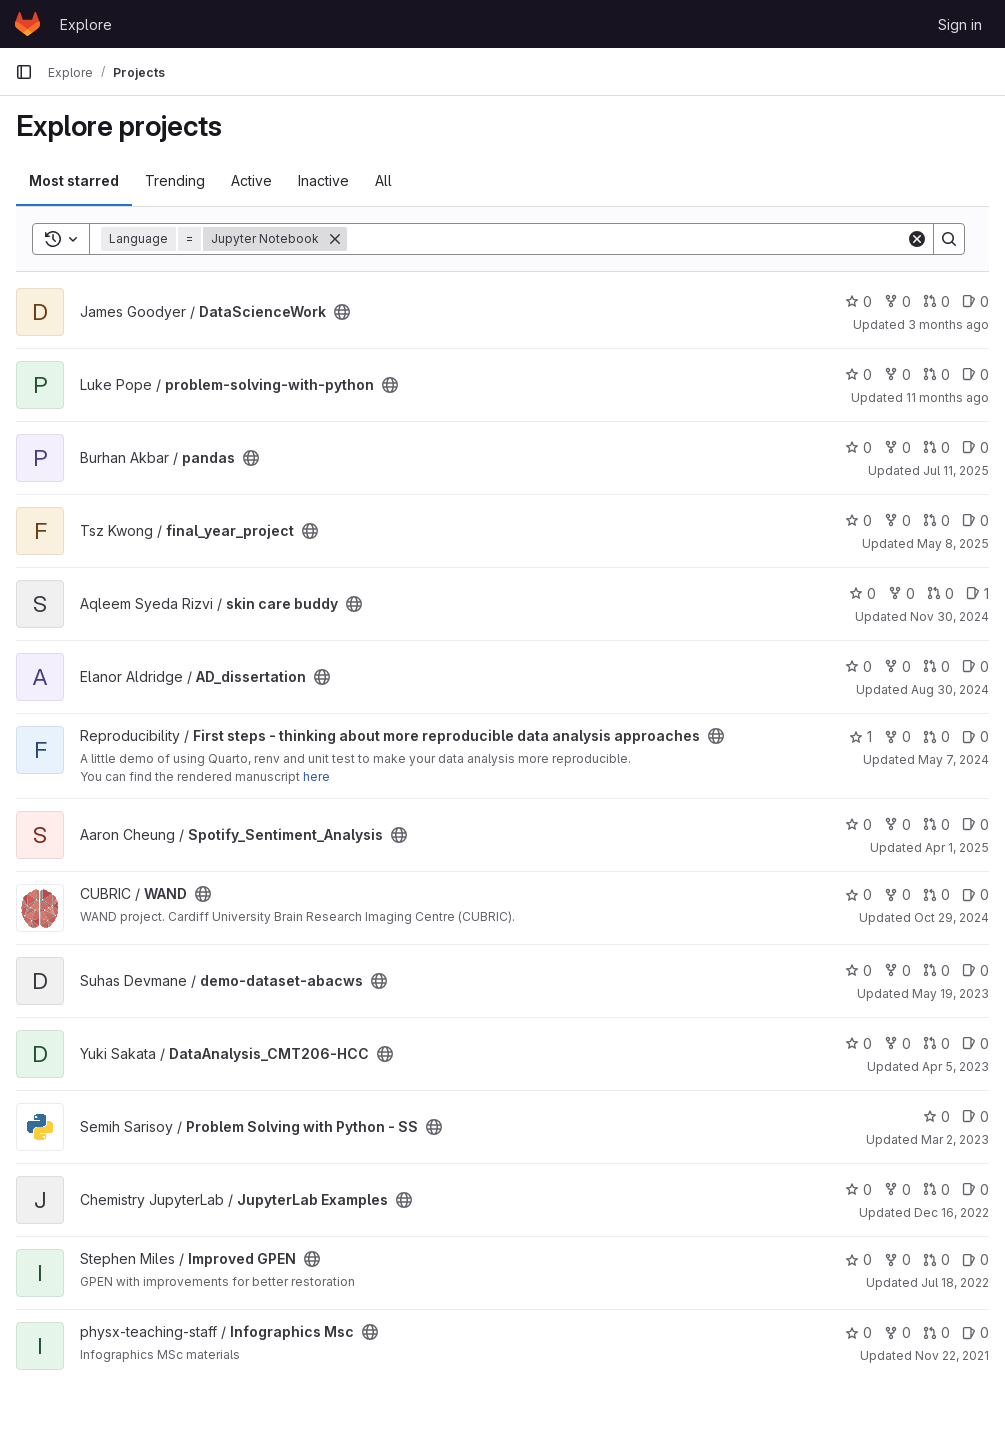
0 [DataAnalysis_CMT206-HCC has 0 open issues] (975, 1043)
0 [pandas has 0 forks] (897, 447)
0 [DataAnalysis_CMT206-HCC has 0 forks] (897, 1043)
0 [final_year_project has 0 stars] (858, 520)
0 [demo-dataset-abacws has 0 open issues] (975, 970)
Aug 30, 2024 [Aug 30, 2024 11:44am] (950, 689)
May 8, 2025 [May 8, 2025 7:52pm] (953, 543)
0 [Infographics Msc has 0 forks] (897, 1332)
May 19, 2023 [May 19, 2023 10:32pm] (950, 993)
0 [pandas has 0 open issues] (975, 447)
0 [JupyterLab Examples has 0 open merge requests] (936, 1189)
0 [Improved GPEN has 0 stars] (858, 1259)
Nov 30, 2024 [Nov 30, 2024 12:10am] (949, 616)
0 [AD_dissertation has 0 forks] (897, 666)
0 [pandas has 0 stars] (858, 447)
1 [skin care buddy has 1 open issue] (977, 593)
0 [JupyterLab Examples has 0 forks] (897, 1189)
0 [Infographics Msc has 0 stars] (858, 1332)
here (316, 776)
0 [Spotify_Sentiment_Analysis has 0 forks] (897, 824)
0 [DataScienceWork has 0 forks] (897, 301)
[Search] (626, 239)
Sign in (960, 24)
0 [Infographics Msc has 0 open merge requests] (936, 1332)
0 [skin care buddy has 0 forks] (901, 593)
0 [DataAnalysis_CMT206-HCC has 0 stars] (858, 1043)
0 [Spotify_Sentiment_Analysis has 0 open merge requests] (936, 824)
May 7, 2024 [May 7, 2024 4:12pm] (953, 759)
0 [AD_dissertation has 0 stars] (858, 666)
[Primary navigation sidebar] (24, 72)
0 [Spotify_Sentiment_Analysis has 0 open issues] (975, 824)
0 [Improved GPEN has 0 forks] (897, 1259)
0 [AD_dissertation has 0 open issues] (975, 666)
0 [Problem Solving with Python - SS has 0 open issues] (975, 1116)
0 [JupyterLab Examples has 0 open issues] (975, 1189)
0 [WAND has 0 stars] (858, 894)
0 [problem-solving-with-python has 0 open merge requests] (936, 374)
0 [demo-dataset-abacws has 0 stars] (858, 970)
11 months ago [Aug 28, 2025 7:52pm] (947, 397)
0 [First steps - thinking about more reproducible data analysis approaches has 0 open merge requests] (936, 736)
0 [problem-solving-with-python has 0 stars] (858, 374)
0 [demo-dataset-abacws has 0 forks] (897, 970)
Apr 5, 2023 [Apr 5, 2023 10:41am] (955, 1066)
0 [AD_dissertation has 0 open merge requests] (936, 666)
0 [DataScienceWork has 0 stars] (858, 301)
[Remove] (335, 239)
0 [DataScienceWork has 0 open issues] (975, 301)
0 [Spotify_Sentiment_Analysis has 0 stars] (858, 824)
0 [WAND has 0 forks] (897, 894)
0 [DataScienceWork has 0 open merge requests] (936, 301)
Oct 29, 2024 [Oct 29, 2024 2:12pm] (951, 917)
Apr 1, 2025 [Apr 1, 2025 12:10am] (957, 847)
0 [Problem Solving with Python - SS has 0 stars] (936, 1116)
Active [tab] (251, 180)
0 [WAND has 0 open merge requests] (936, 894)
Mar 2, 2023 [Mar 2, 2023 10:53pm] (955, 1139)
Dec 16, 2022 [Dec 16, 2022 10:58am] (951, 1212)
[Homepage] (27, 24)
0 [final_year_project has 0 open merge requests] (936, 520)
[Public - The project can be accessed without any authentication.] (342, 312)
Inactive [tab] (323, 180)
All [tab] (383, 180)
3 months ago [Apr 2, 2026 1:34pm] (948, 324)
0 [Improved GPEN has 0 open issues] (975, 1259)
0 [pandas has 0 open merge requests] (936, 447)
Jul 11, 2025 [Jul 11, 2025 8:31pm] (956, 470)
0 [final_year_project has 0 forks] (897, 520)
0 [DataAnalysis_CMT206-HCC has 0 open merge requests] (936, 1043)
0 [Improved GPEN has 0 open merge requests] (936, 1259)
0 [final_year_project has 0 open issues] (975, 520)
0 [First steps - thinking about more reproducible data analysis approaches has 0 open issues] (975, 736)
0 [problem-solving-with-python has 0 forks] (897, 374)
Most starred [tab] (74, 180)
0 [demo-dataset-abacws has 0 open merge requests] (936, 970)
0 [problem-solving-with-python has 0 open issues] (975, 374)
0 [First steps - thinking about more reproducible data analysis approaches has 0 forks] (897, 736)
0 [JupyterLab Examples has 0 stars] (858, 1189)
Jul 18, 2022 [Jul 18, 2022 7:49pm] (955, 1282)
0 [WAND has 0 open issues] (975, 894)
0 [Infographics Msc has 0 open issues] (975, 1332)
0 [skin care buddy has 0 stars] (862, 593)
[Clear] (917, 239)
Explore (86, 24)
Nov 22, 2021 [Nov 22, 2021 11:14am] (952, 1355)
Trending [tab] (175, 180)
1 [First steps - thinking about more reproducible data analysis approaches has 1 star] (860, 736)
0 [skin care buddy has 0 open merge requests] (940, 593)
